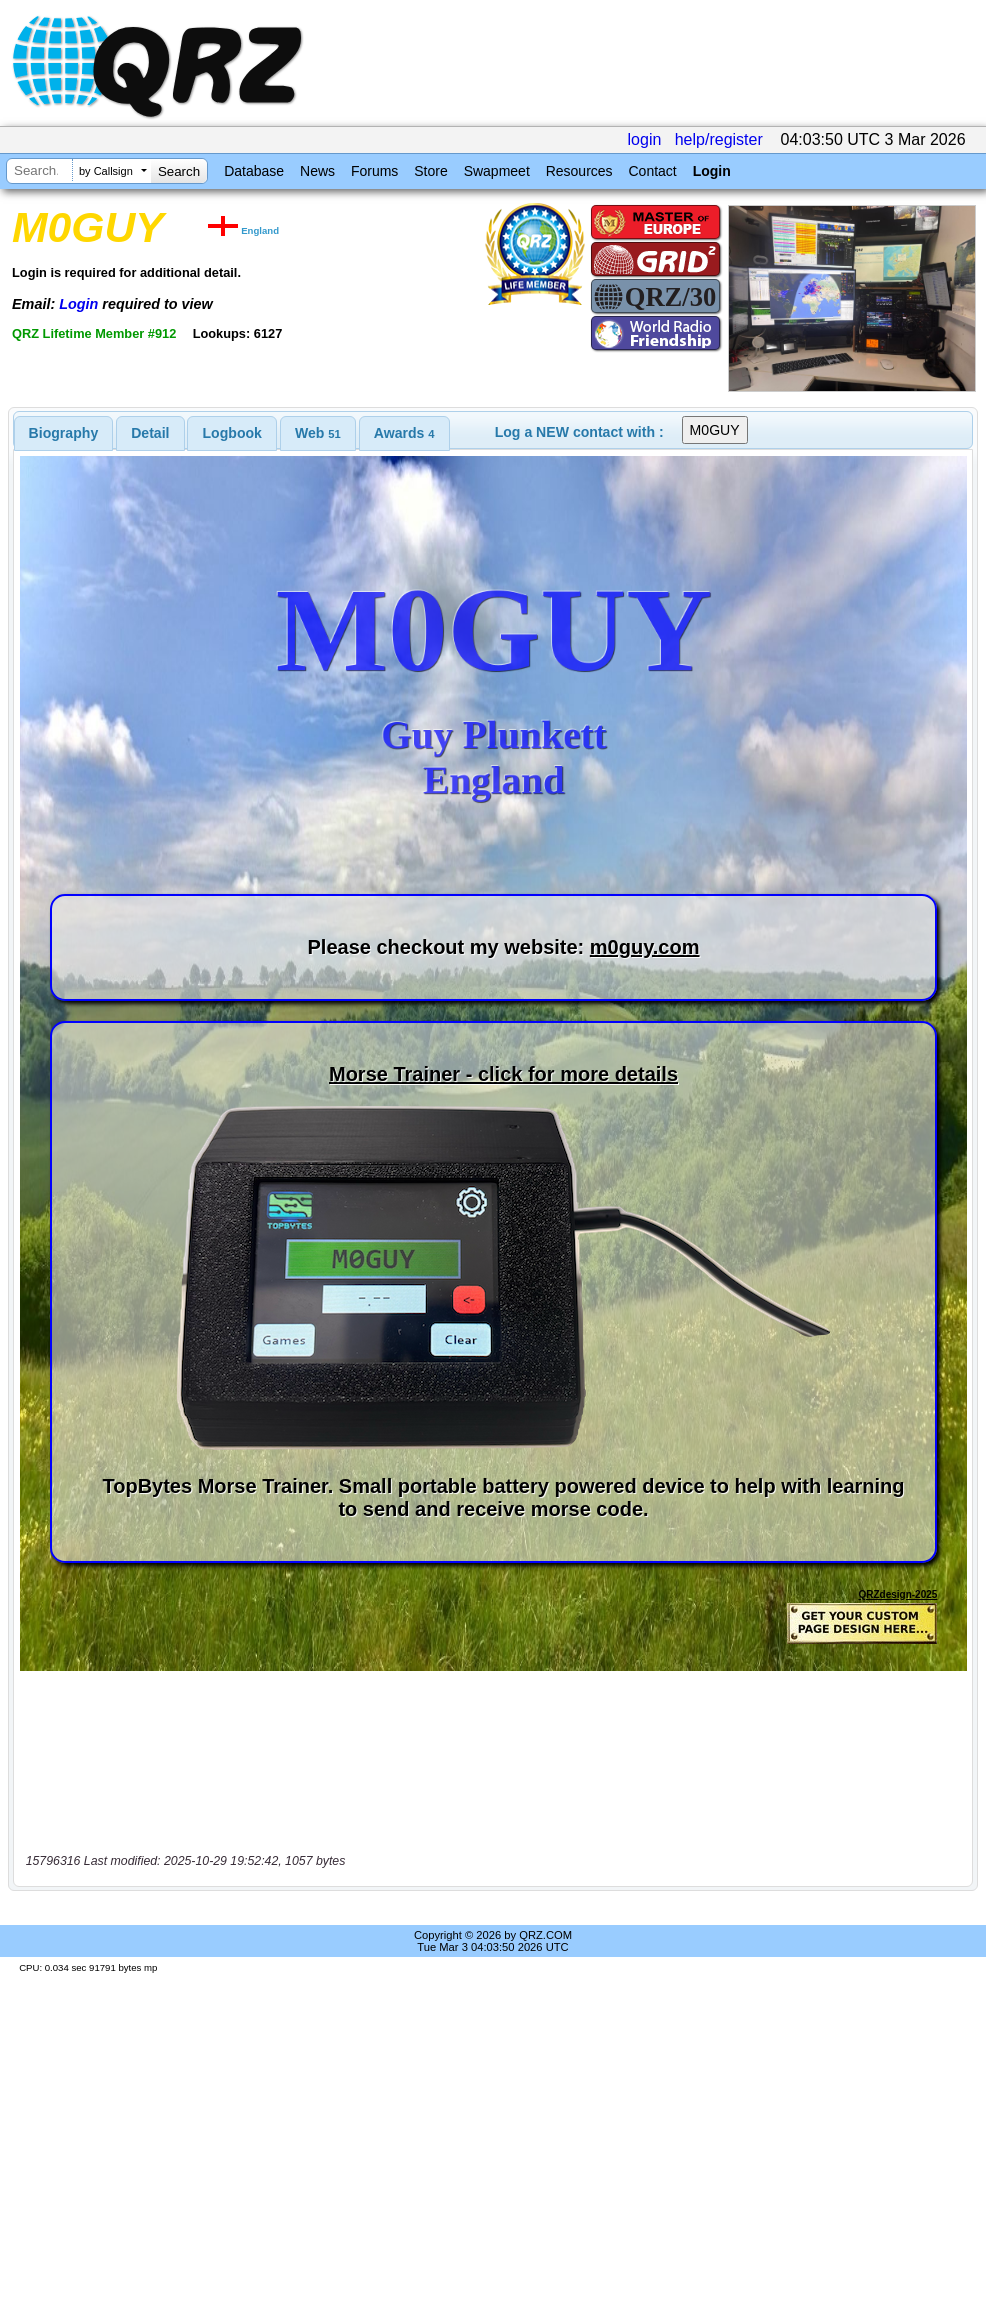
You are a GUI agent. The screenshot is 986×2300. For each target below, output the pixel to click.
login (645, 139)
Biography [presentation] (64, 433)
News (317, 171)
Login (712, 171)
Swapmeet (497, 171)
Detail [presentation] (150, 433)
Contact (652, 171)
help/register (719, 139)
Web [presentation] (318, 433)
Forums (374, 171)
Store (430, 171)
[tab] (64, 433)
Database (254, 171)
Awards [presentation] (404, 433)
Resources (579, 171)
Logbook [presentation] (232, 433)
